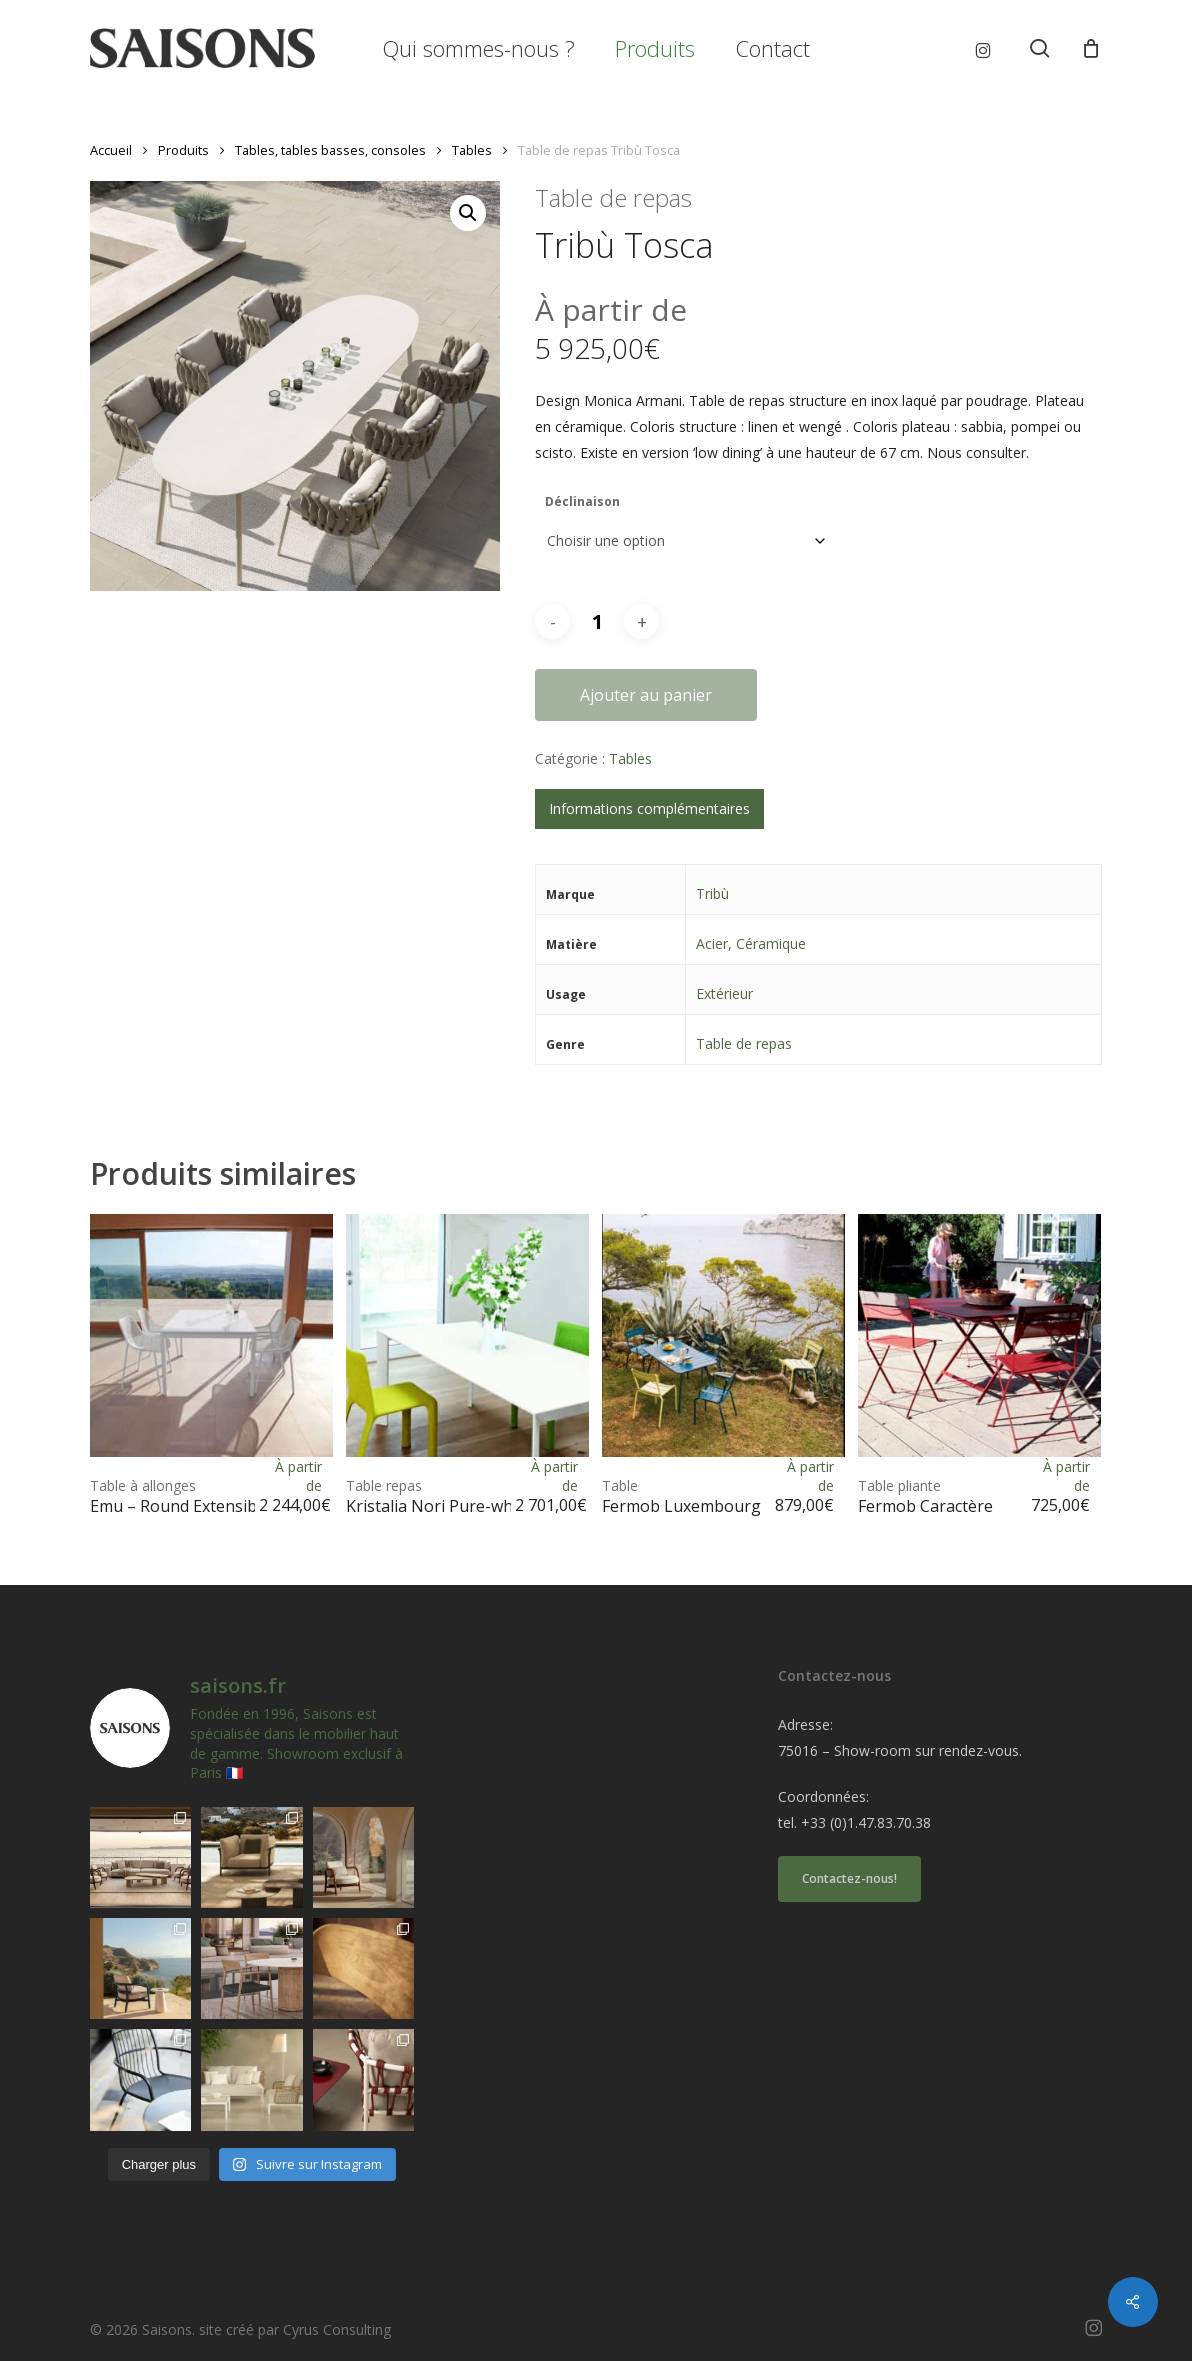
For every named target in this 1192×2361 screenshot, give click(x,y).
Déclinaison (582, 501)
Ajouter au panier (646, 695)
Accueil (111, 150)
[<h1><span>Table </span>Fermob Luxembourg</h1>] (723, 1335)
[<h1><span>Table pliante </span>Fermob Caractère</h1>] (979, 1335)
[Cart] (1091, 48)
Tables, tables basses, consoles (330, 150)
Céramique (771, 943)
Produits (183, 150)
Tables (472, 150)
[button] (468, 213)
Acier (712, 943)
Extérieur (724, 993)
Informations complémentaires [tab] (649, 808)
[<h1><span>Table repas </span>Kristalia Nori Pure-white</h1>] (467, 1335)
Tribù (712, 893)
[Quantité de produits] (597, 621)
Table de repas (744, 1043)
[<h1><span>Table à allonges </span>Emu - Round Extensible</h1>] (211, 1335)
